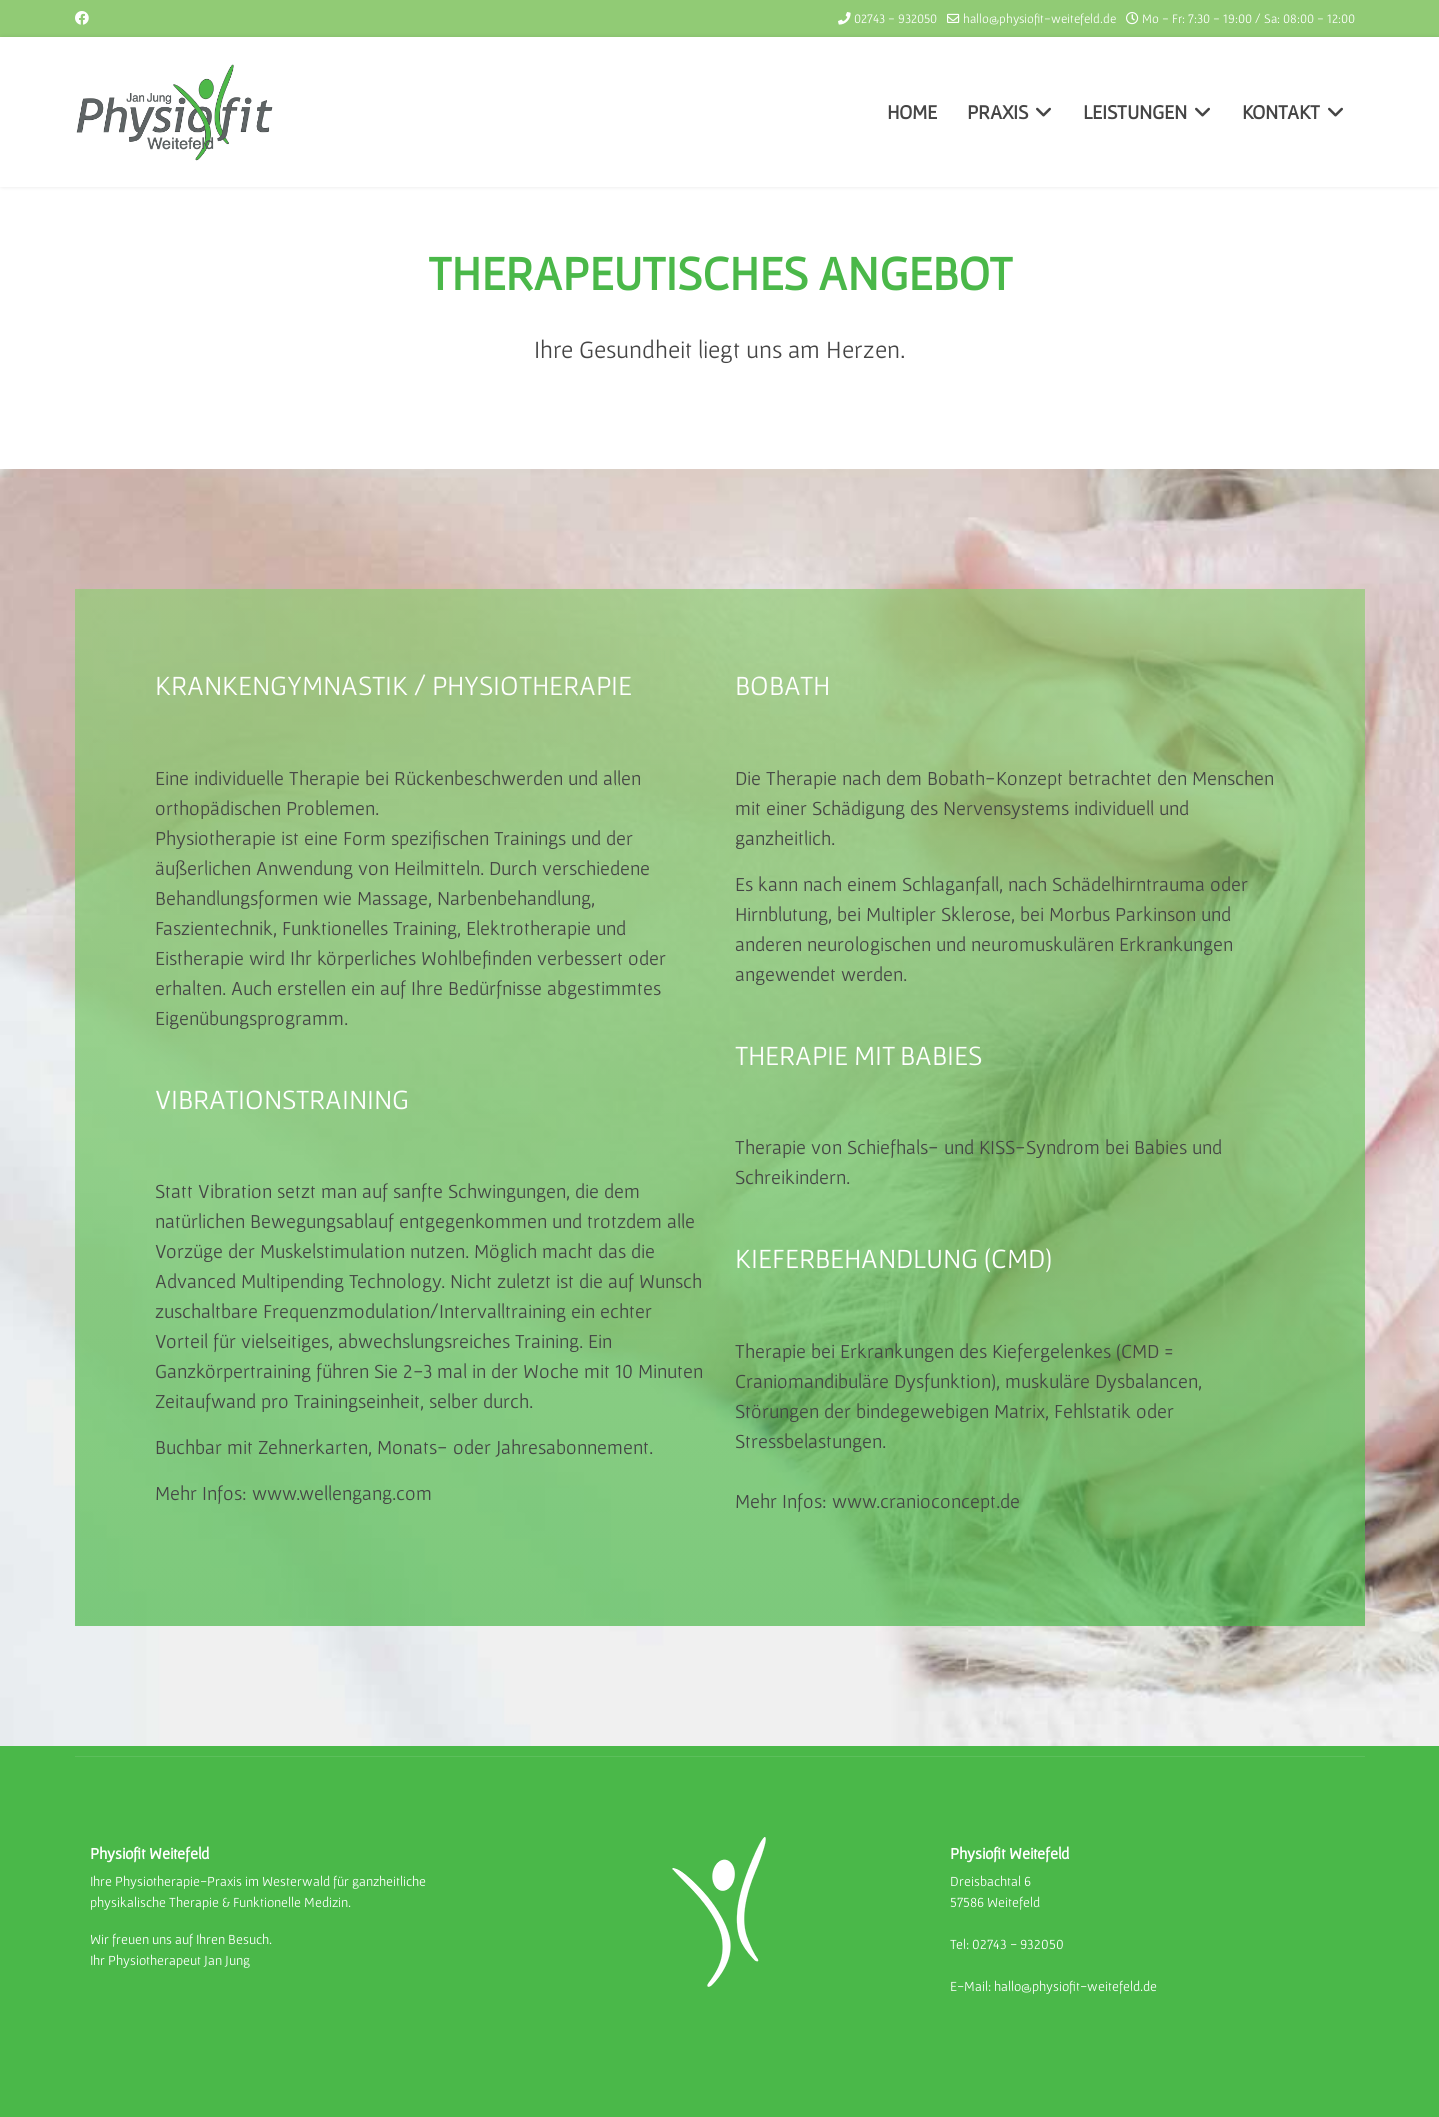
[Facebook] (82, 18)
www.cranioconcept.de (926, 1501)
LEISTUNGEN (1135, 112)
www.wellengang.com (342, 1493)
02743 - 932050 (895, 18)
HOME (912, 112)
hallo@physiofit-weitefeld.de (1039, 18)
